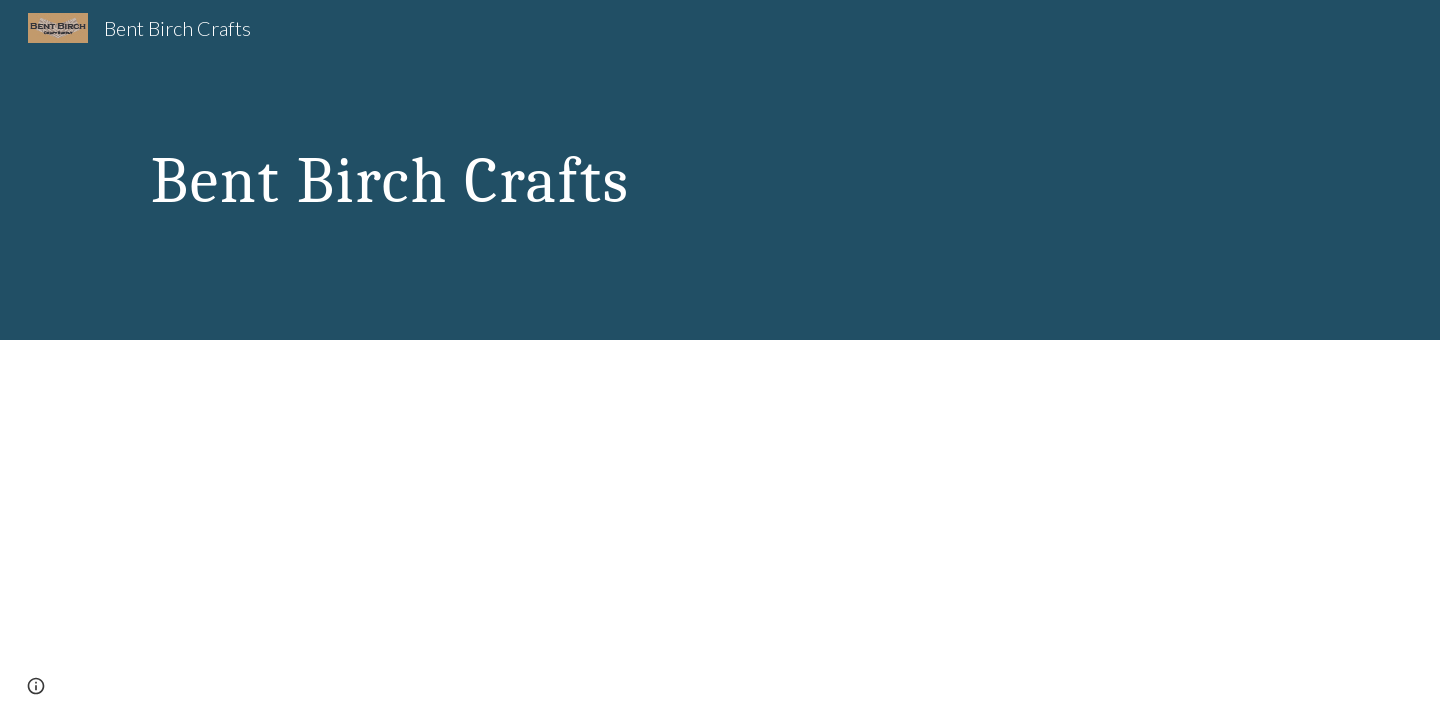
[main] (523, 170)
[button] (36, 686)
